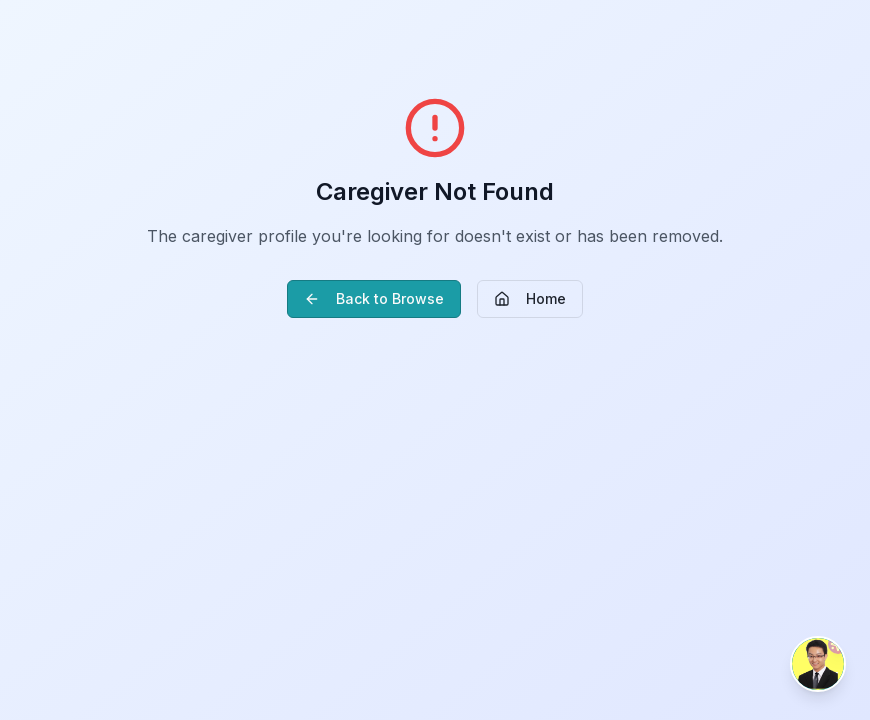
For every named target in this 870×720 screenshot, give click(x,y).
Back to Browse (374, 298)
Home (530, 298)
